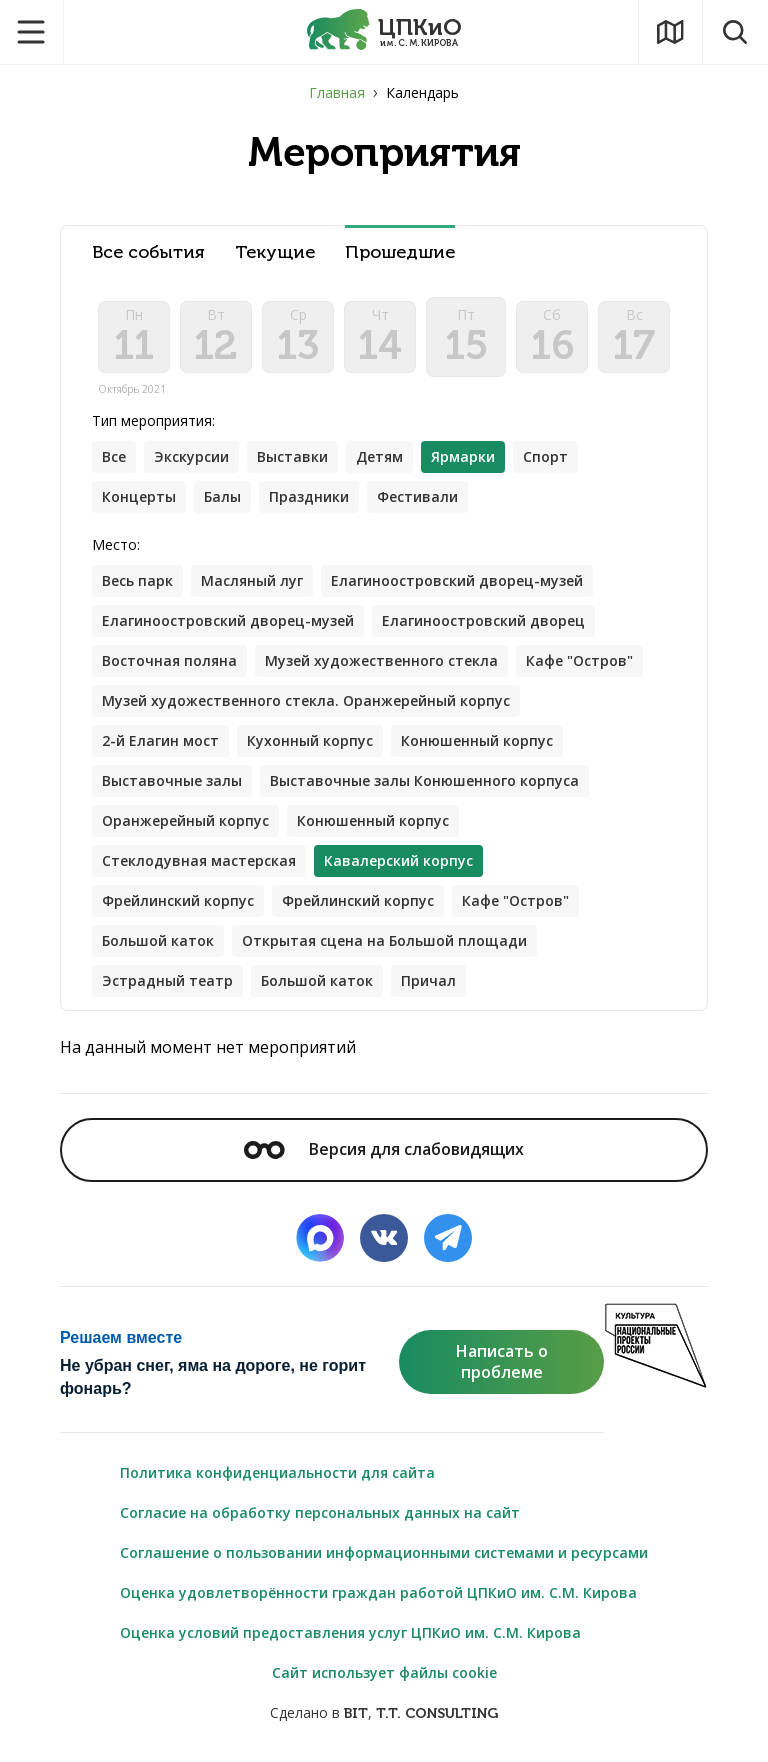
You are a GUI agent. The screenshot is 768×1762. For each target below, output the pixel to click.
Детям (379, 456)
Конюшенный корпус (477, 740)
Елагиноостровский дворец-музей (457, 580)
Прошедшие (400, 252)
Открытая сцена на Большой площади (384, 940)
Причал (428, 980)
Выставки (292, 456)
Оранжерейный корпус (185, 820)
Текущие (275, 252)
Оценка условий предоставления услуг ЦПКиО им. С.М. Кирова (350, 1632)
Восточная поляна (169, 660)
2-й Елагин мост (160, 740)
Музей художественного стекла (381, 660)
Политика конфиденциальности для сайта (277, 1472)
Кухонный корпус (310, 740)
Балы (222, 496)
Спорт (545, 456)
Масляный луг (252, 580)
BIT (356, 1713)
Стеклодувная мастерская (199, 860)
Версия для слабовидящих (384, 1149)
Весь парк (137, 580)
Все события (148, 252)
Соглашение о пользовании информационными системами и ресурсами (384, 1552)
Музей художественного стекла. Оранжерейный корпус (306, 700)
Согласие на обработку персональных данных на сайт (320, 1512)
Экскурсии (191, 456)
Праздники (309, 496)
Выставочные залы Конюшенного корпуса (424, 780)
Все (114, 456)
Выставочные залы (172, 780)
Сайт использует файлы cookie (384, 1672)
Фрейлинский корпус (178, 900)
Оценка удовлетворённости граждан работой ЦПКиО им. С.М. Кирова (378, 1592)
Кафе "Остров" (579, 660)
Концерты (139, 496)
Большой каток (158, 940)
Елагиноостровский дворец (483, 620)
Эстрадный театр (167, 980)
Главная (337, 92)
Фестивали (417, 496)
